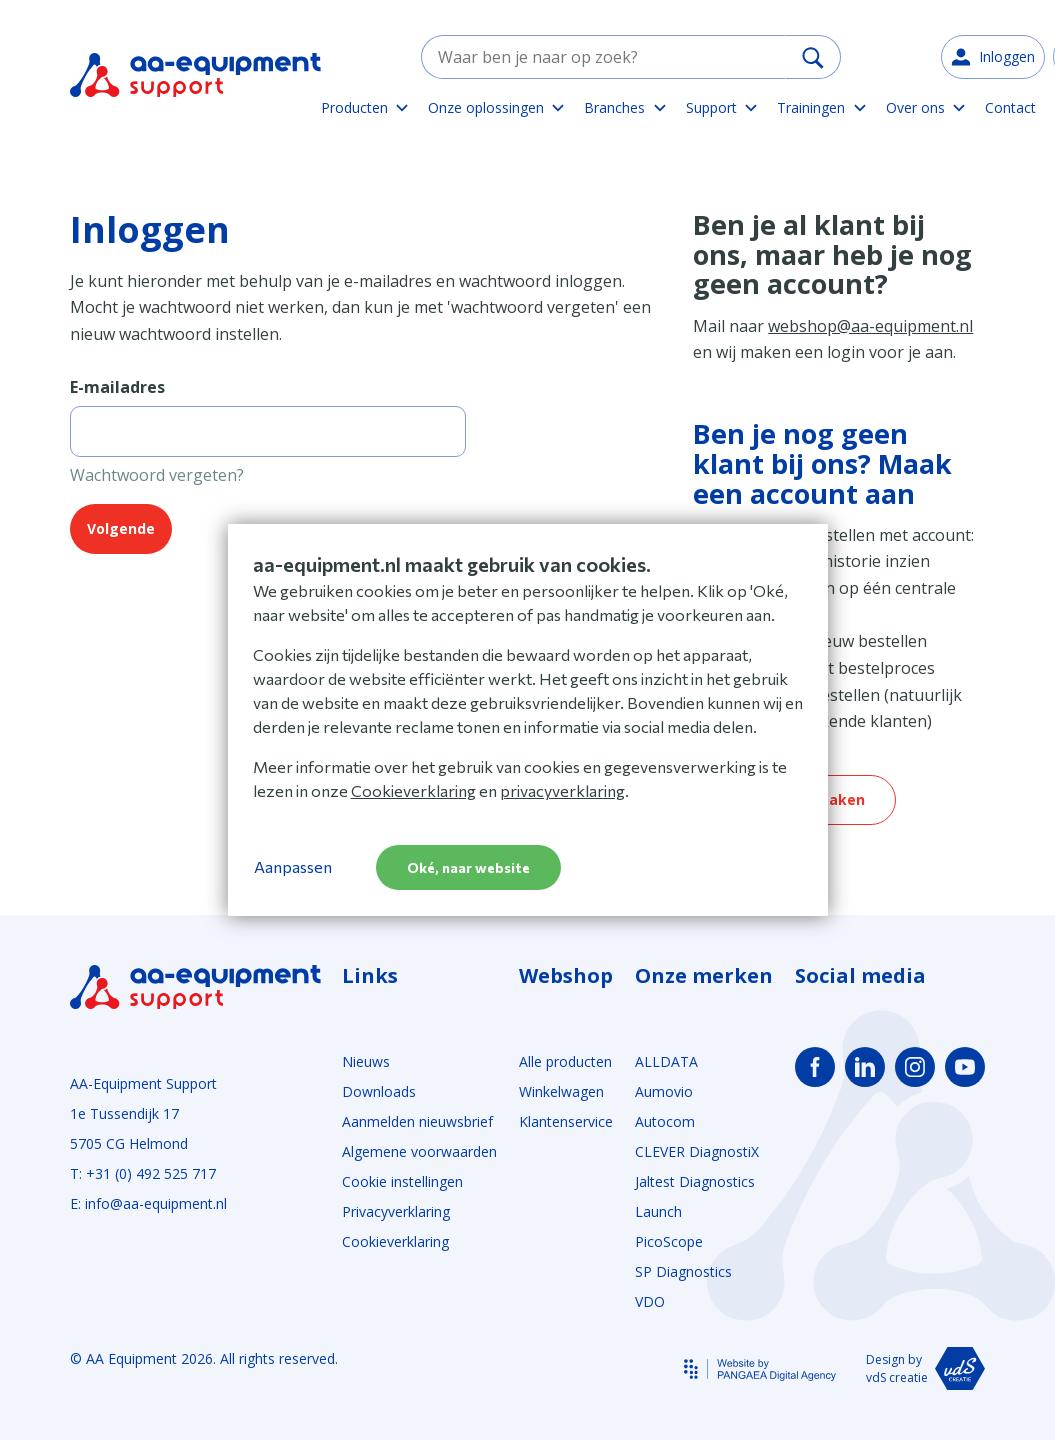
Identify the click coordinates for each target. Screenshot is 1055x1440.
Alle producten (565, 1061)
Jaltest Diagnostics (695, 1181)
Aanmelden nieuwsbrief (417, 1121)
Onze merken (704, 976)
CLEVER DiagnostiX (697, 1151)
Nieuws (366, 1061)
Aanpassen (293, 866)
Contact (1010, 107)
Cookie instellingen (402, 1181)
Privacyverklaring (396, 1211)
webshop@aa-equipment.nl (870, 326)
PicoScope (669, 1241)
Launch (658, 1211)
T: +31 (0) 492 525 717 (143, 1173)
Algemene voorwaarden (419, 1151)
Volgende (121, 528)
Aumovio (664, 1091)
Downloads (379, 1091)
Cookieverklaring (395, 1241)
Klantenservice (566, 1121)
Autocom (665, 1121)
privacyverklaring (562, 790)
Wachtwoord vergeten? (157, 475)
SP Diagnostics (683, 1271)
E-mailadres (117, 387)
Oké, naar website (468, 867)
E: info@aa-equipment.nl (148, 1203)
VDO (650, 1301)
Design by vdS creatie (925, 1368)
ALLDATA (666, 1061)
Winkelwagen (561, 1091)
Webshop (566, 976)
